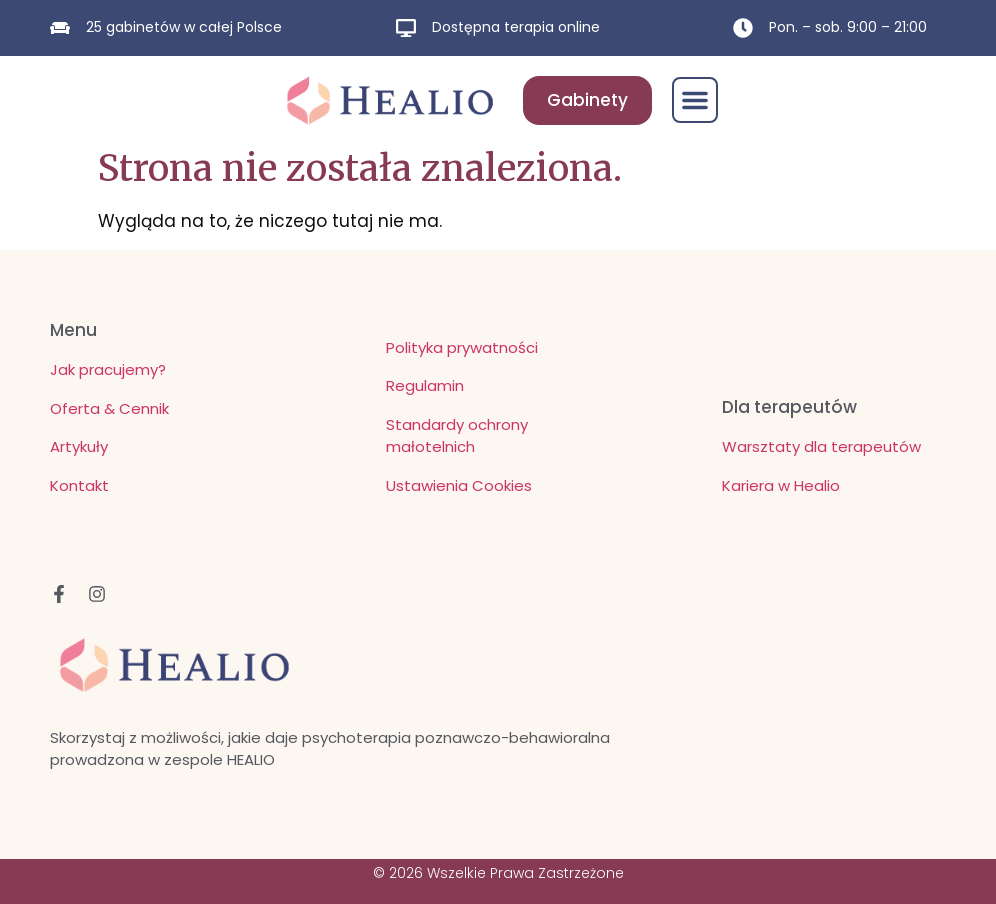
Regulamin (425, 385)
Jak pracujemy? (108, 369)
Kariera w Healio (781, 485)
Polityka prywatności (462, 347)
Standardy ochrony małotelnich (457, 436)
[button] (695, 100)
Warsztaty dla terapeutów (821, 446)
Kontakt (79, 485)
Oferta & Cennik (109, 408)
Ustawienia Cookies (459, 485)
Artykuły (79, 446)
